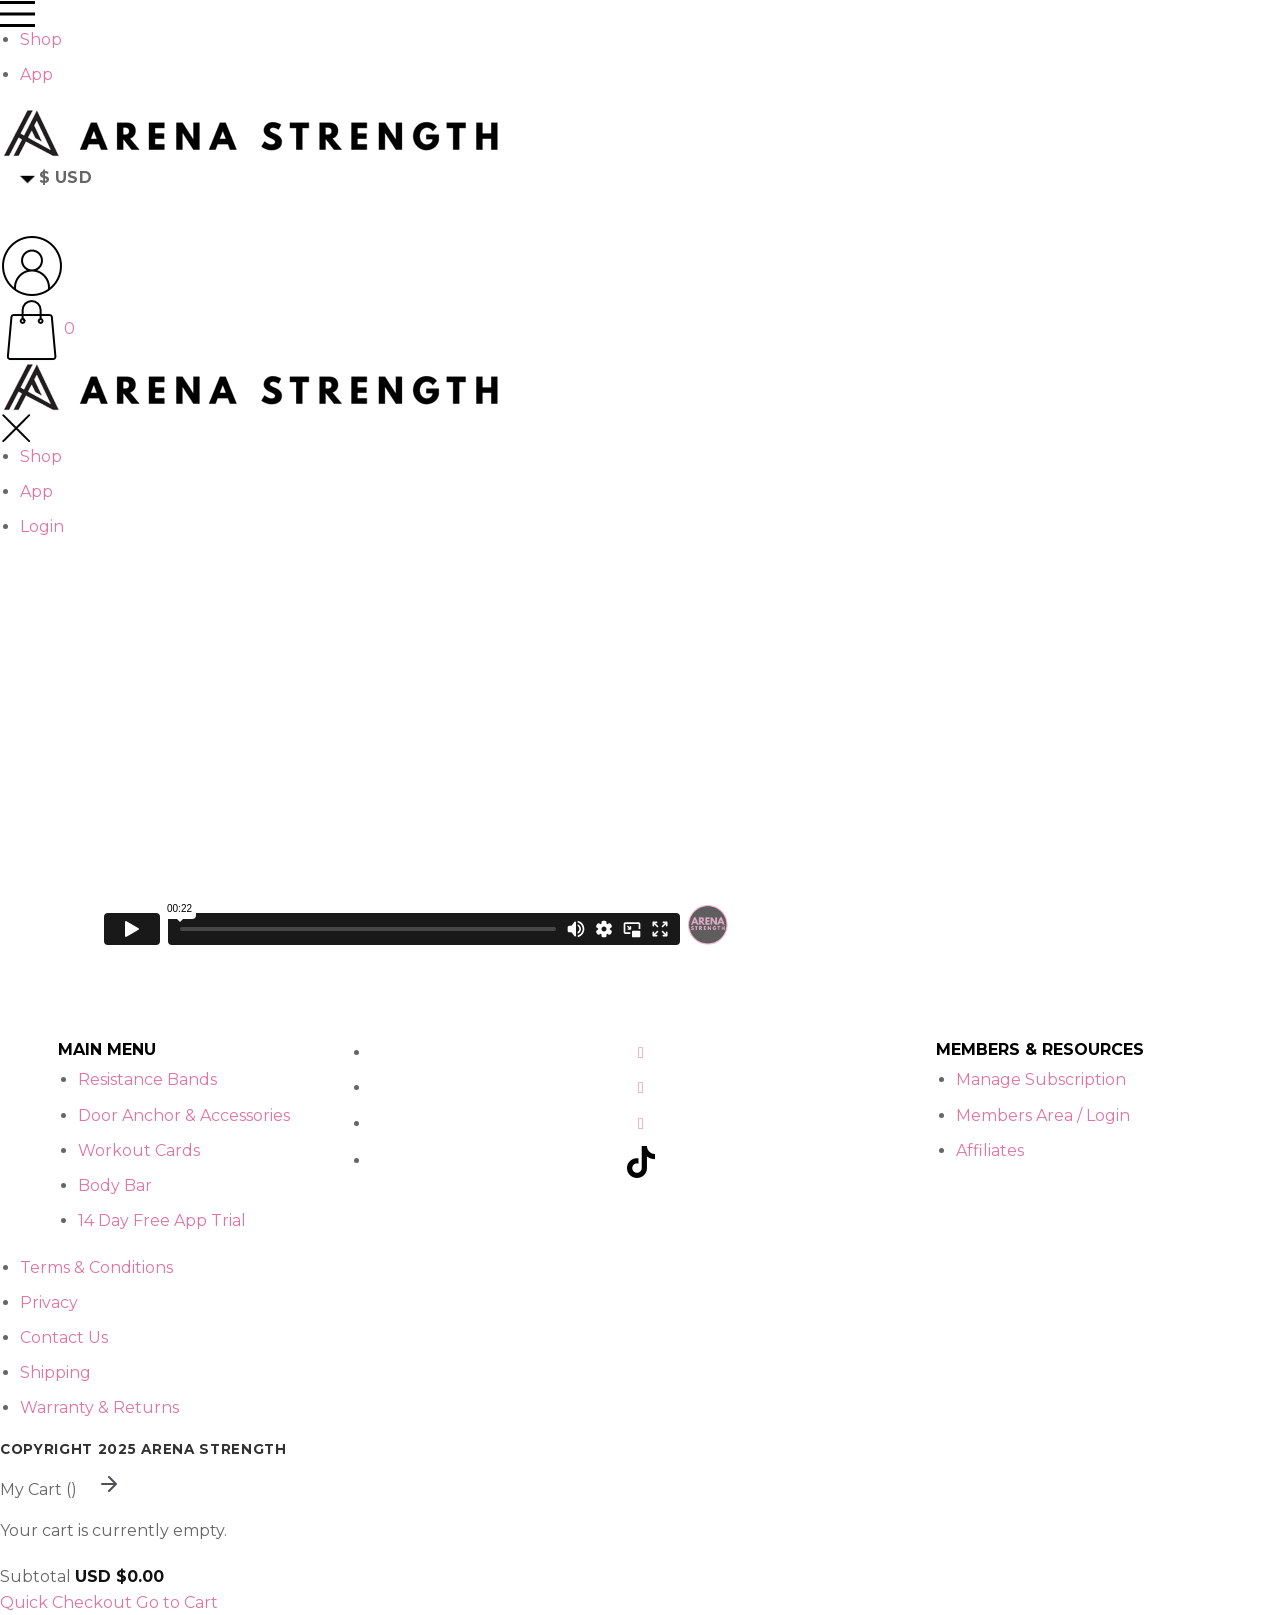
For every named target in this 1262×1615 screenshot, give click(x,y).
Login (42, 526)
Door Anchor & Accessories (184, 1115)
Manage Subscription (1041, 1079)
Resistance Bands (147, 1079)
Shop (41, 39)
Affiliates (990, 1150)
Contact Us (64, 1337)
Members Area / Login (1043, 1115)
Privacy (49, 1302)
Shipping (55, 1372)
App (36, 74)
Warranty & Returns (99, 1407)
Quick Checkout (66, 1602)
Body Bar (115, 1185)
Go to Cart (177, 1602)
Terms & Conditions (96, 1267)
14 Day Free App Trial (162, 1220)
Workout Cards (139, 1150)
